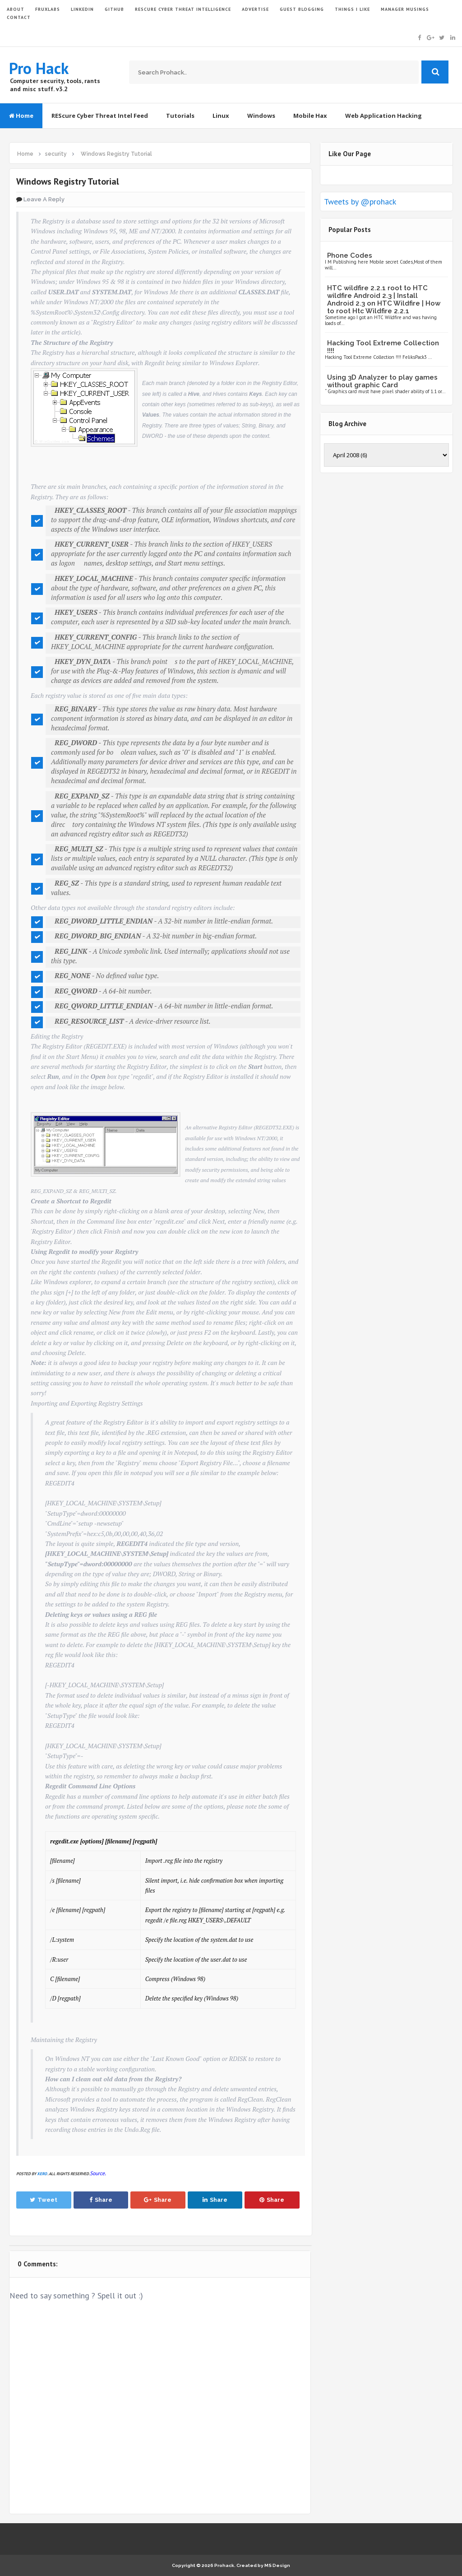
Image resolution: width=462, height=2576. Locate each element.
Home (21, 115)
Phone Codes (349, 255)
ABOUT (15, 9)
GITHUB (114, 9)
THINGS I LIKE (352, 9)
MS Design (277, 2565)
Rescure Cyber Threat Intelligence (183, 9)
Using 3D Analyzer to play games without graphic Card (382, 381)
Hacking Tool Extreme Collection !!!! (383, 347)
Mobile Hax (310, 115)
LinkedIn (82, 9)
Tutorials (180, 115)
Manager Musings (405, 9)
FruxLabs (47, 9)
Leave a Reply (44, 199)
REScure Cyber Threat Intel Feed (99, 115)
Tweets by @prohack (360, 201)
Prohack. (225, 2565)
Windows (261, 115)
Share (100, 2199)
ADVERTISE (255, 9)
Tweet (43, 2199)
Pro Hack (39, 68)
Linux (221, 115)
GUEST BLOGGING (302, 9)
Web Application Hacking (383, 115)
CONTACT (19, 17)
